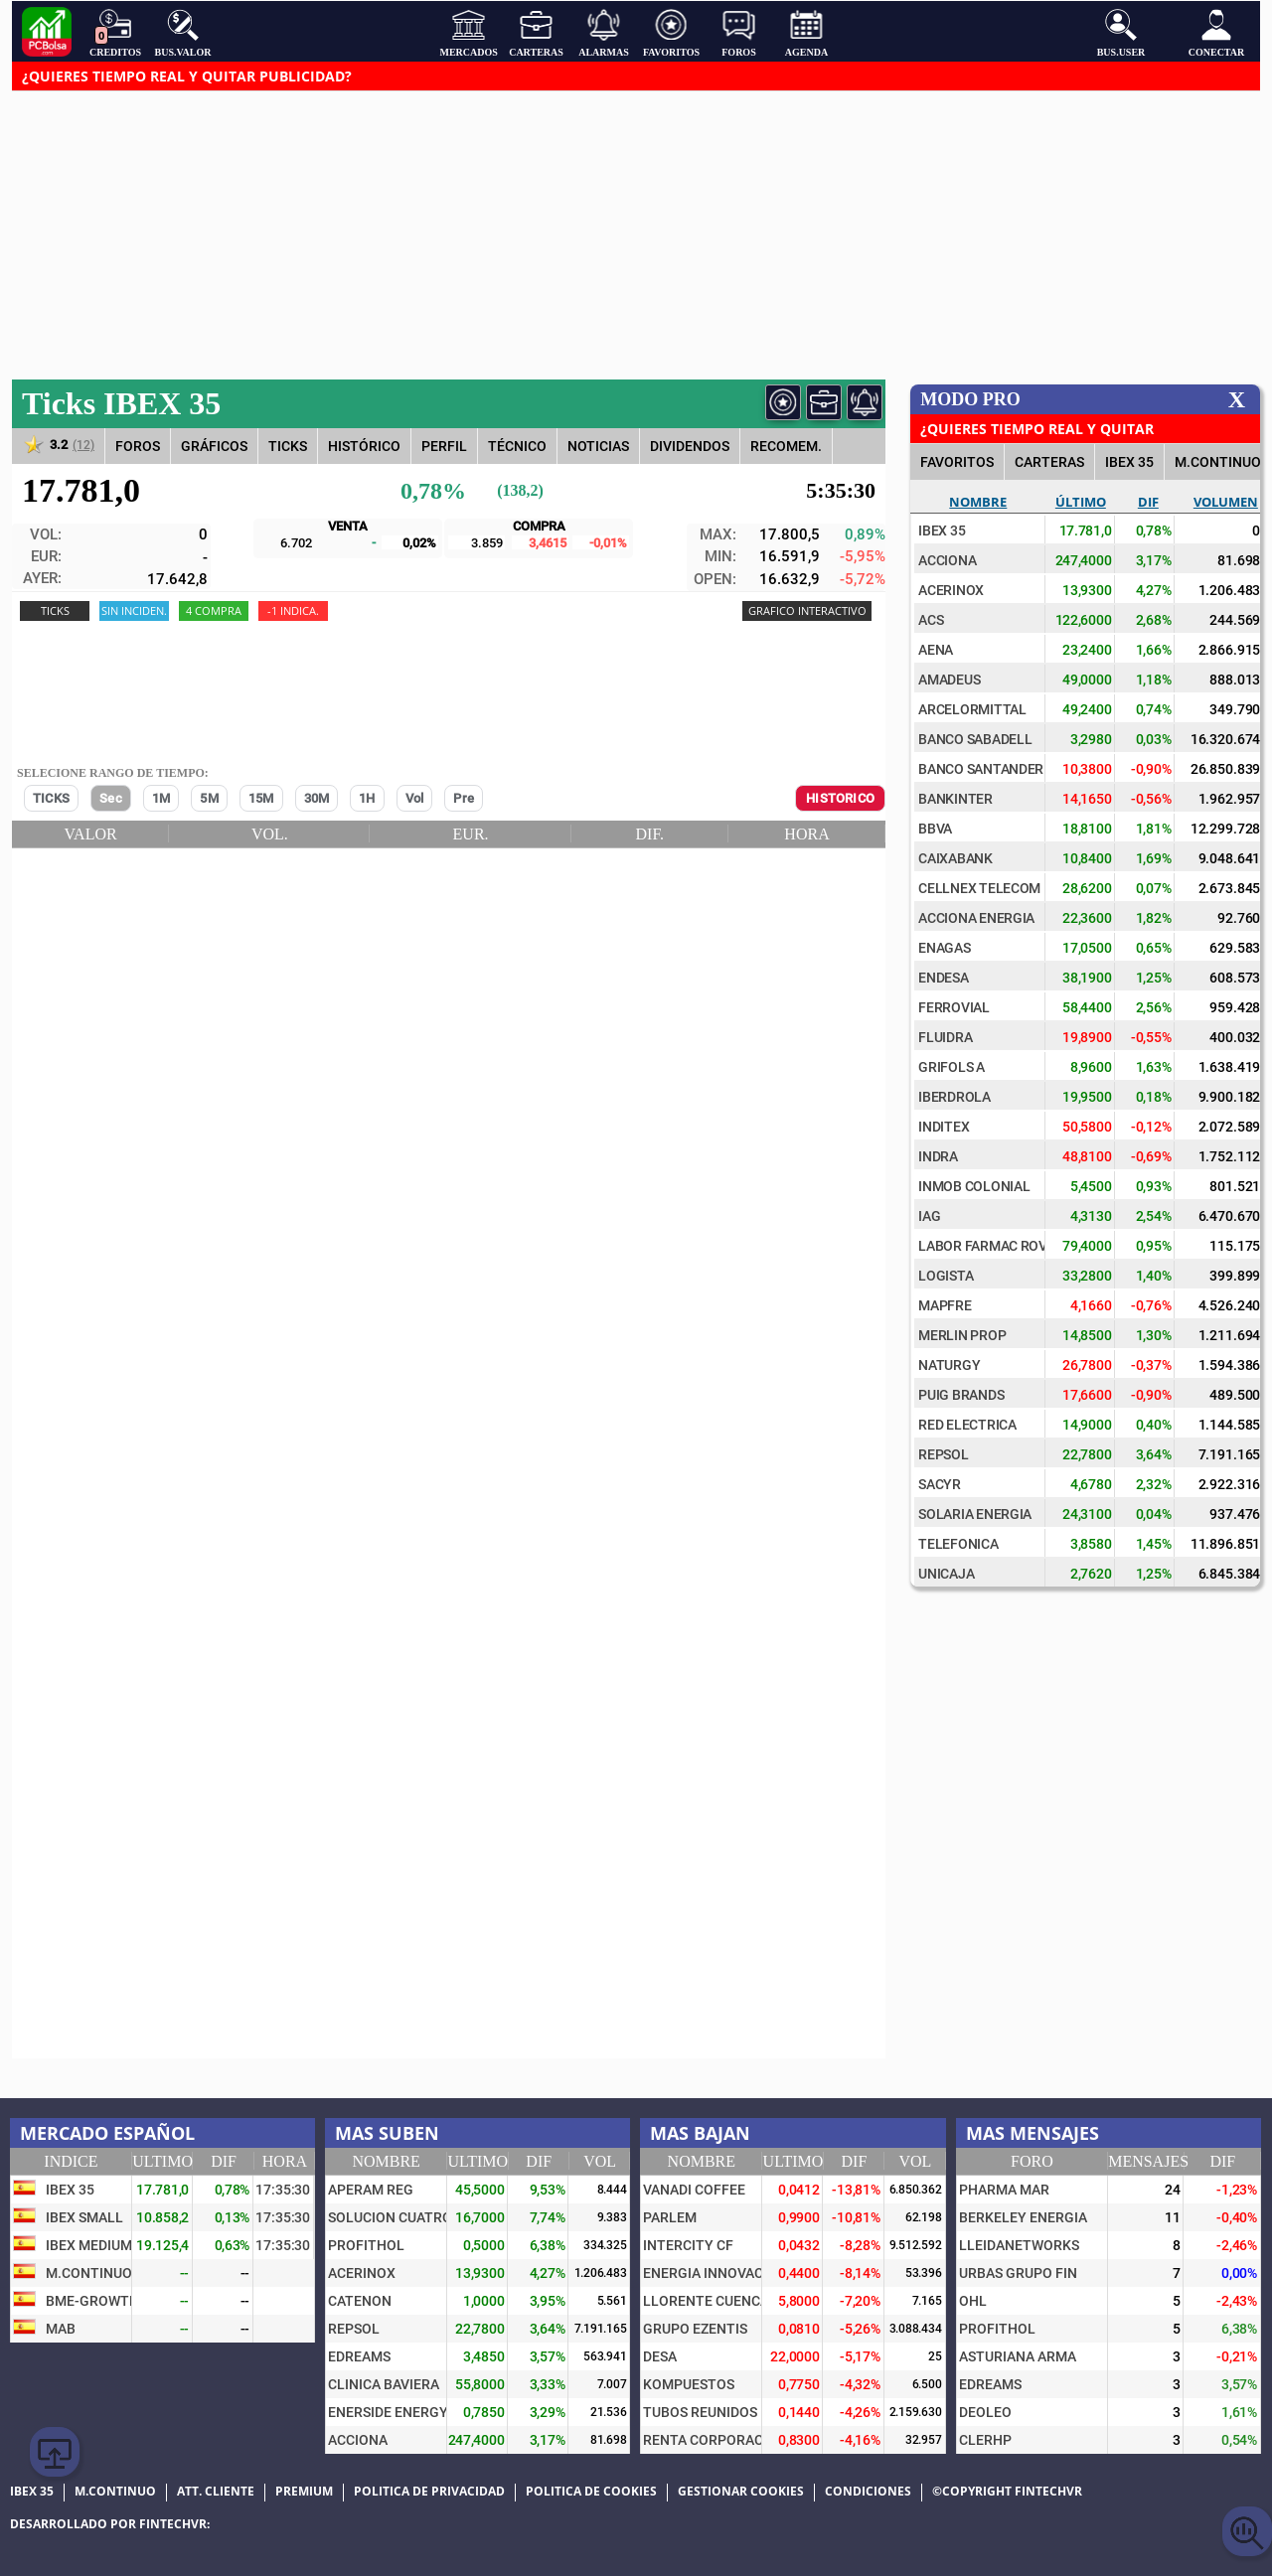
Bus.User (1121, 33)
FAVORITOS (957, 462)
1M (161, 798)
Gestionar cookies (741, 2492)
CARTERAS (1049, 462)
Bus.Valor (183, 33)
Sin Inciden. (134, 610)
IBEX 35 (1129, 462)
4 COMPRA (213, 610)
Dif (1148, 502)
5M (209, 798)
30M (317, 798)
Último (1080, 502)
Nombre (978, 502)
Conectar (1216, 33)
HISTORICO (840, 798)
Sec (110, 798)
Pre (463, 798)
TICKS (51, 798)
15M (261, 798)
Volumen (1225, 502)
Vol (414, 798)
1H (367, 798)
